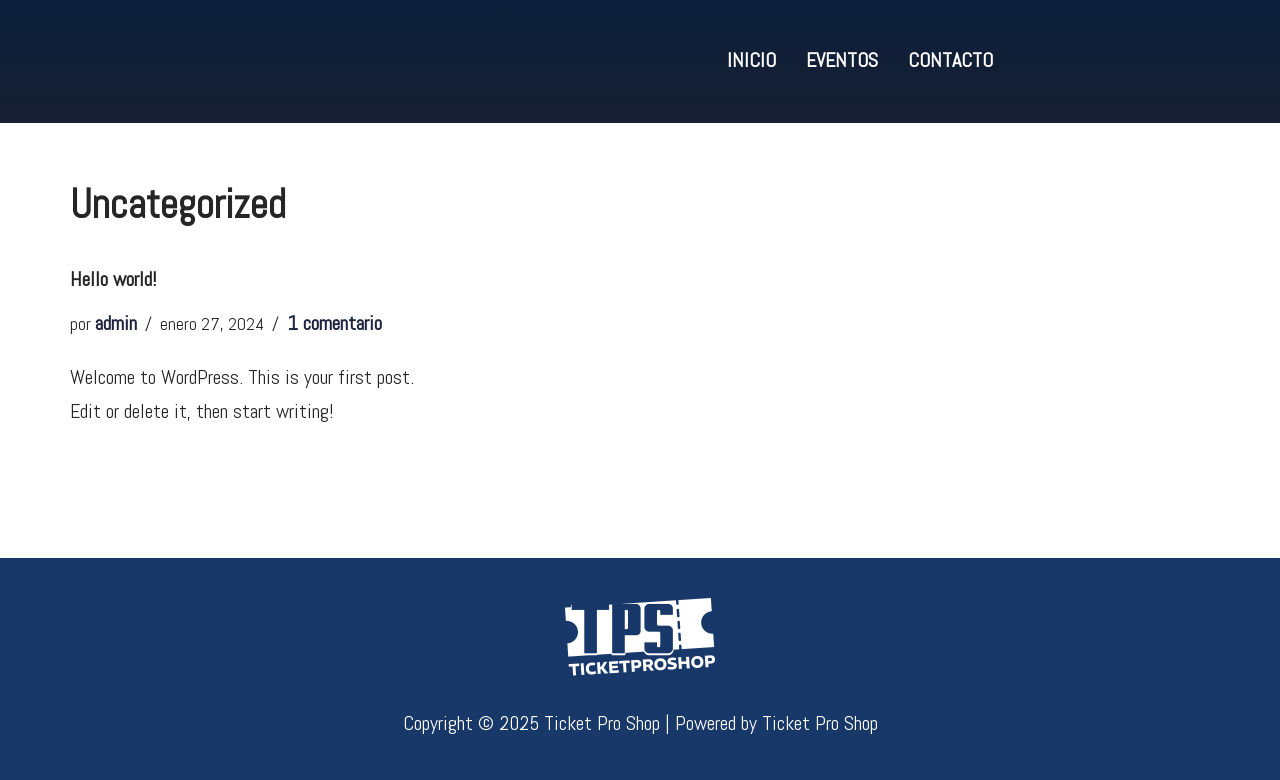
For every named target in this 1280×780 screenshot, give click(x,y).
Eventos (842, 60)
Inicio (751, 60)
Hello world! (113, 279)
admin (116, 323)
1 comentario (334, 323)
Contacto (950, 60)
